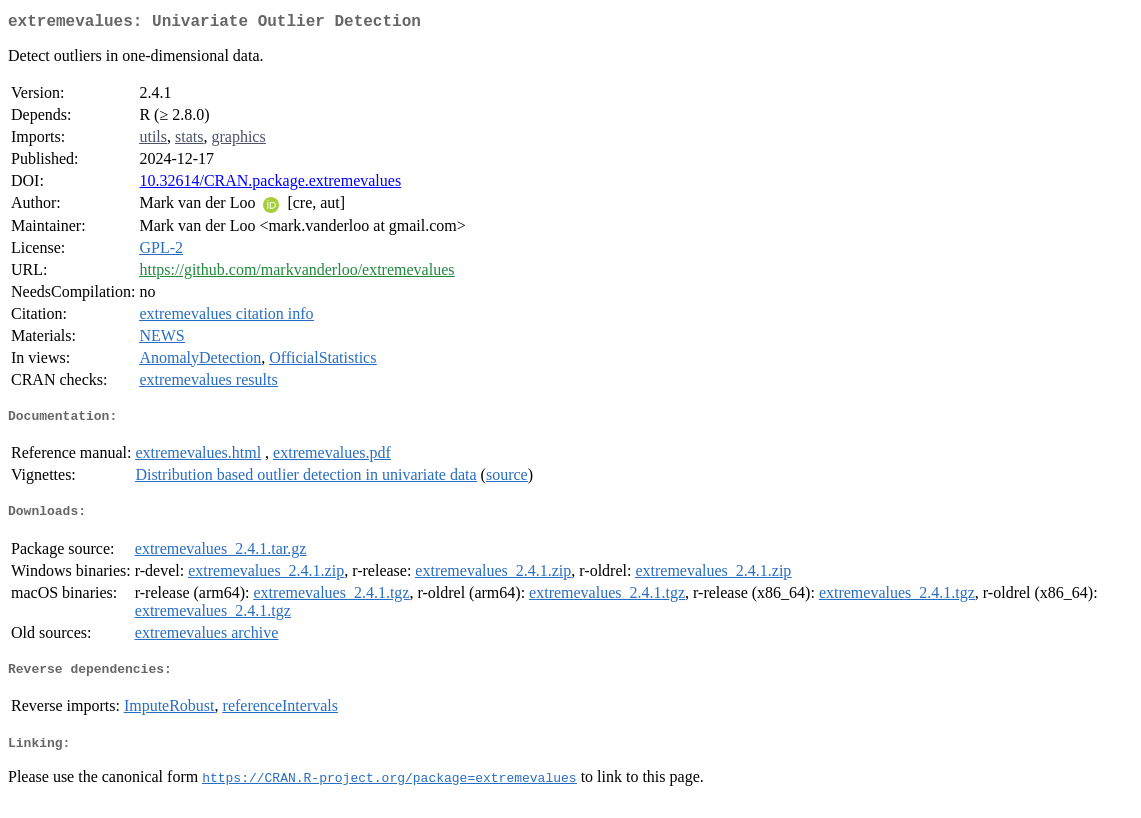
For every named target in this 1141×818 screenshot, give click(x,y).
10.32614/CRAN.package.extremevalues (270, 184)
